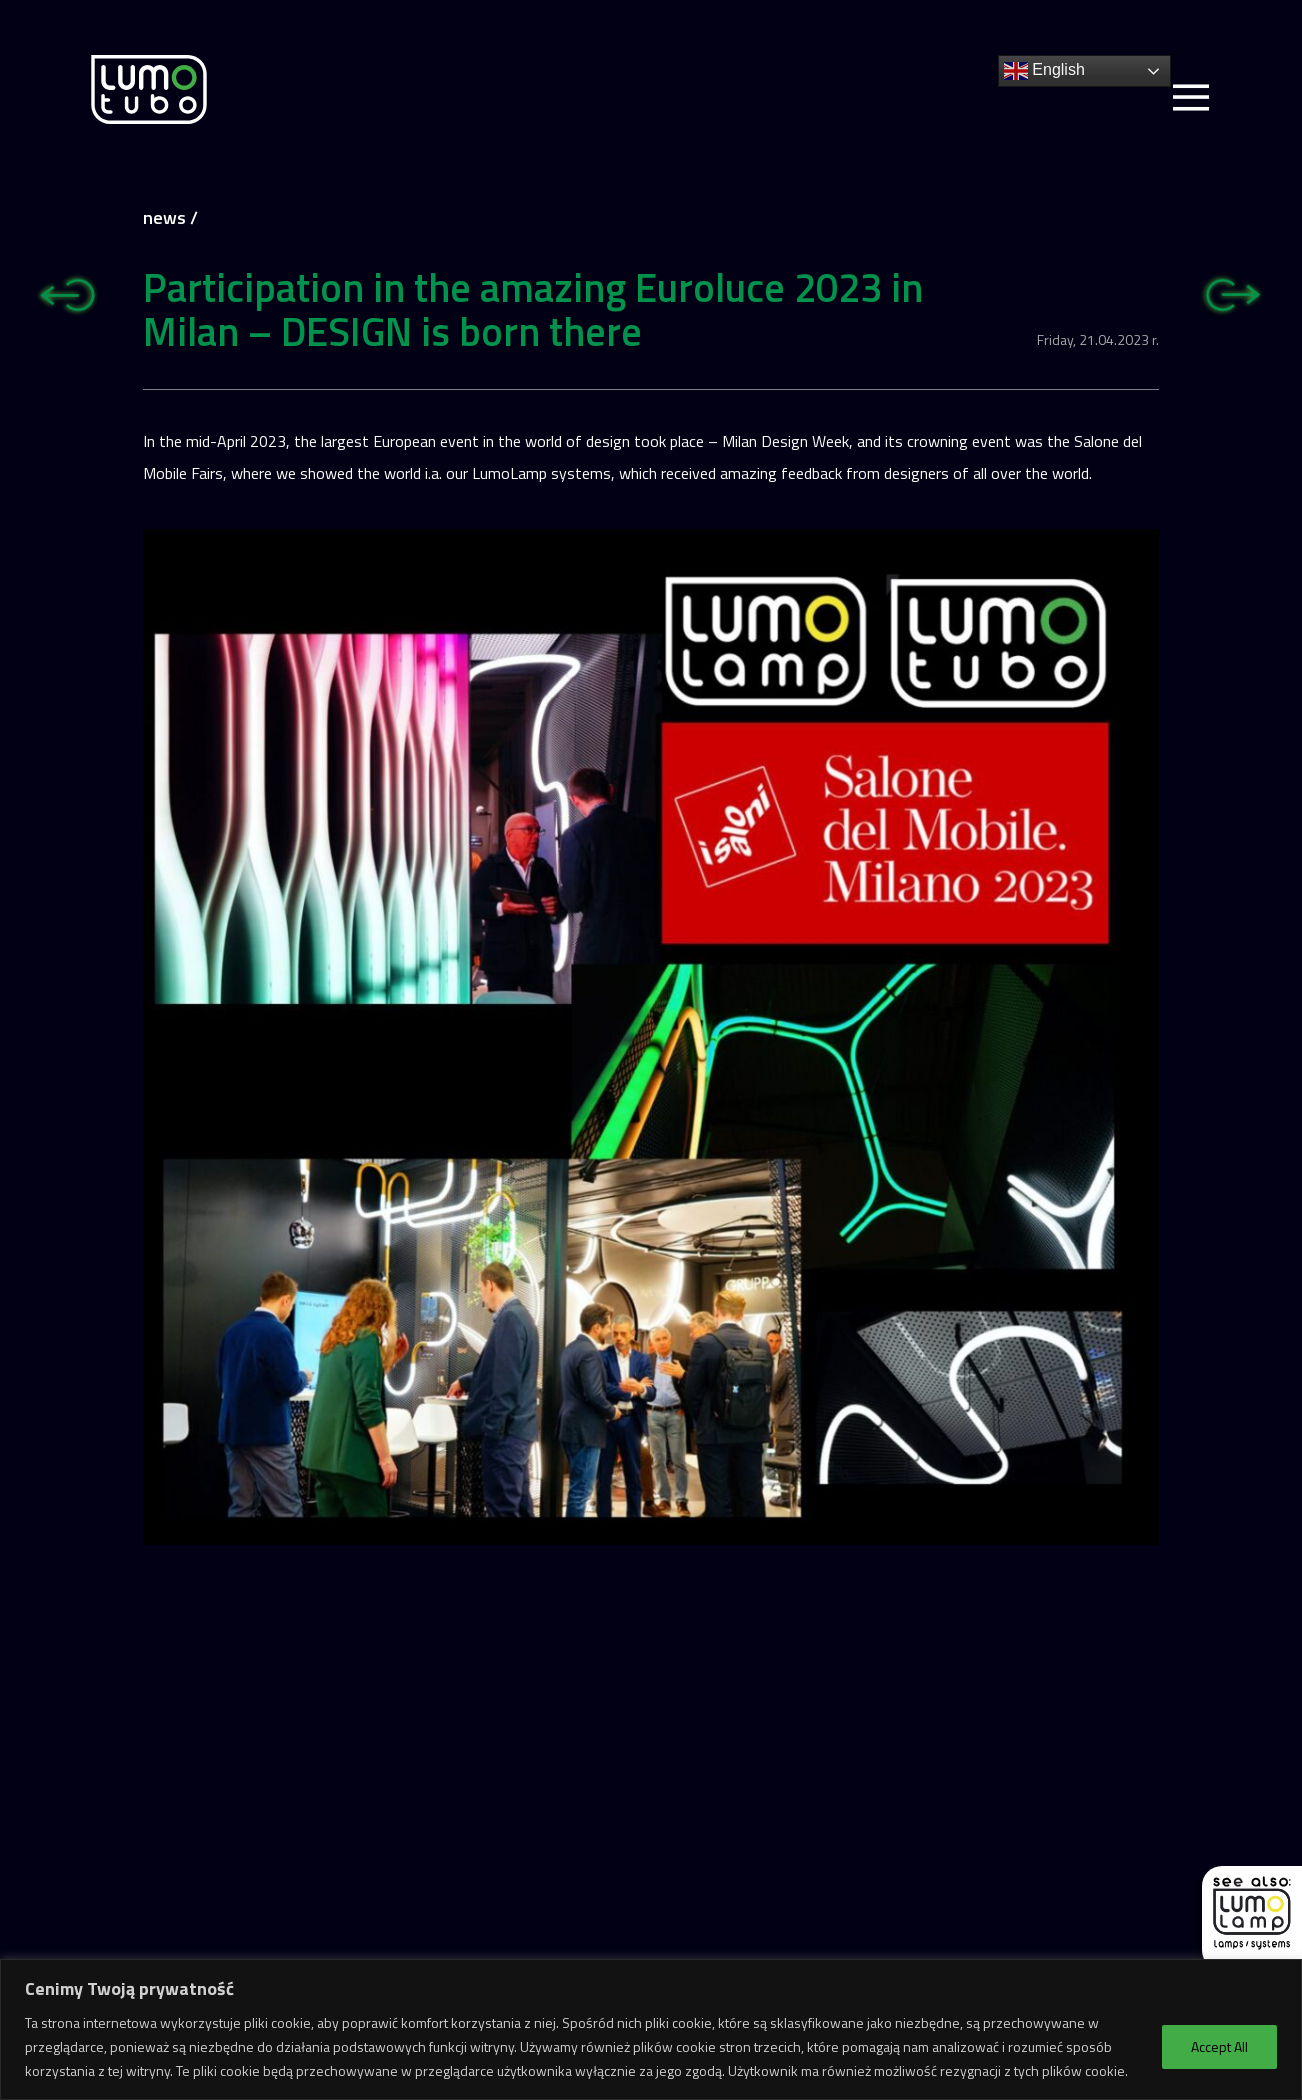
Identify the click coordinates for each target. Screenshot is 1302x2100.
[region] (651, 2029)
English (1044, 71)
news (164, 217)
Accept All (1219, 2046)
